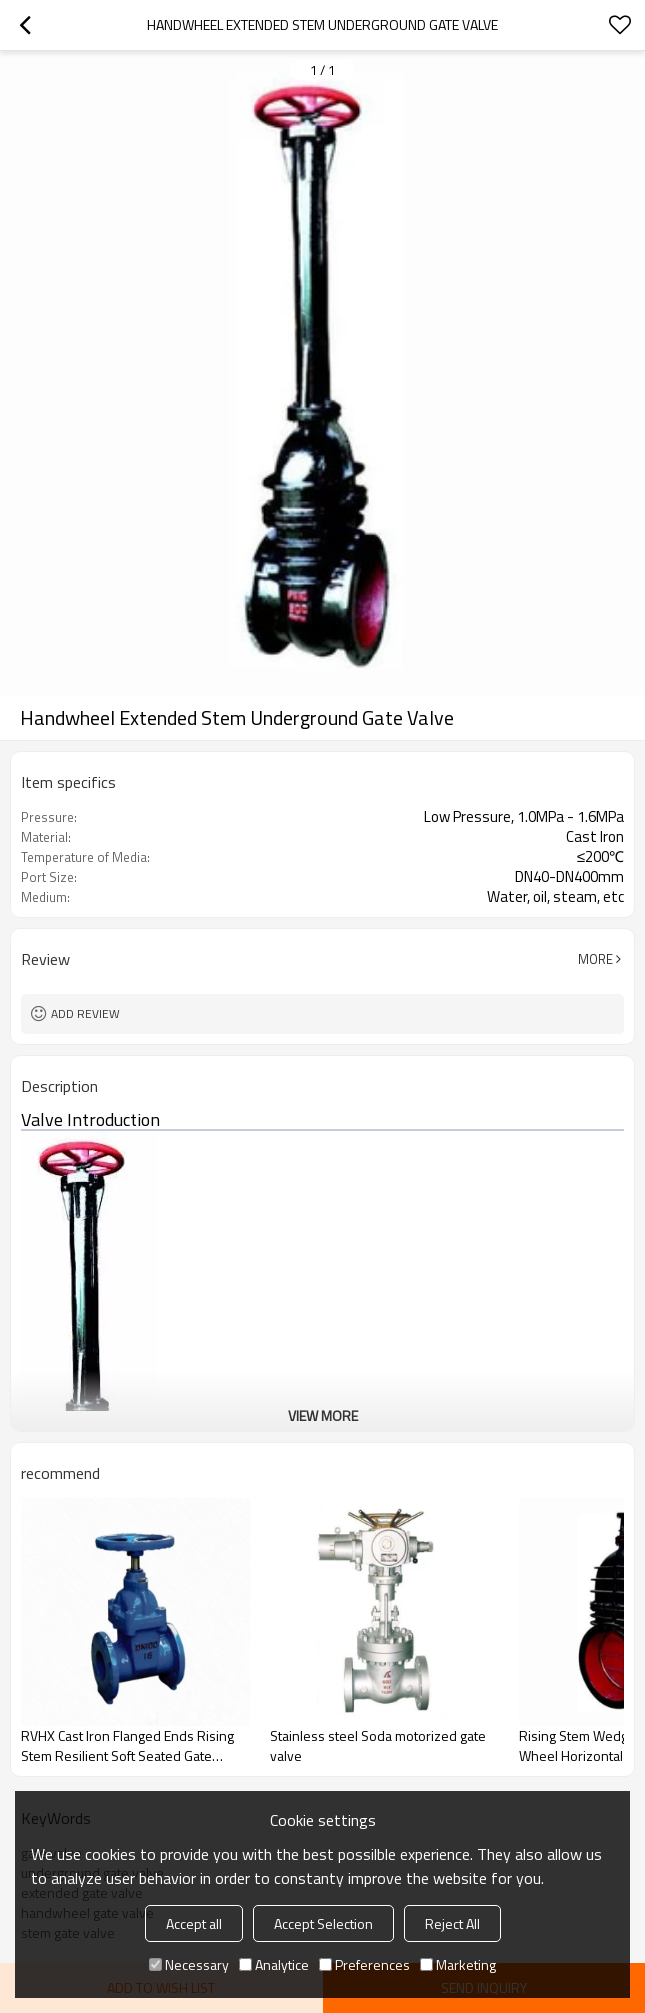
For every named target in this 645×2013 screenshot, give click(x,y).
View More (323, 1415)
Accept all (194, 1923)
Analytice (274, 1964)
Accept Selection (323, 1923)
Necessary (189, 1964)
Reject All (452, 1923)
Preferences (364, 1964)
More (595, 959)
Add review (85, 1013)
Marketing (458, 1964)
